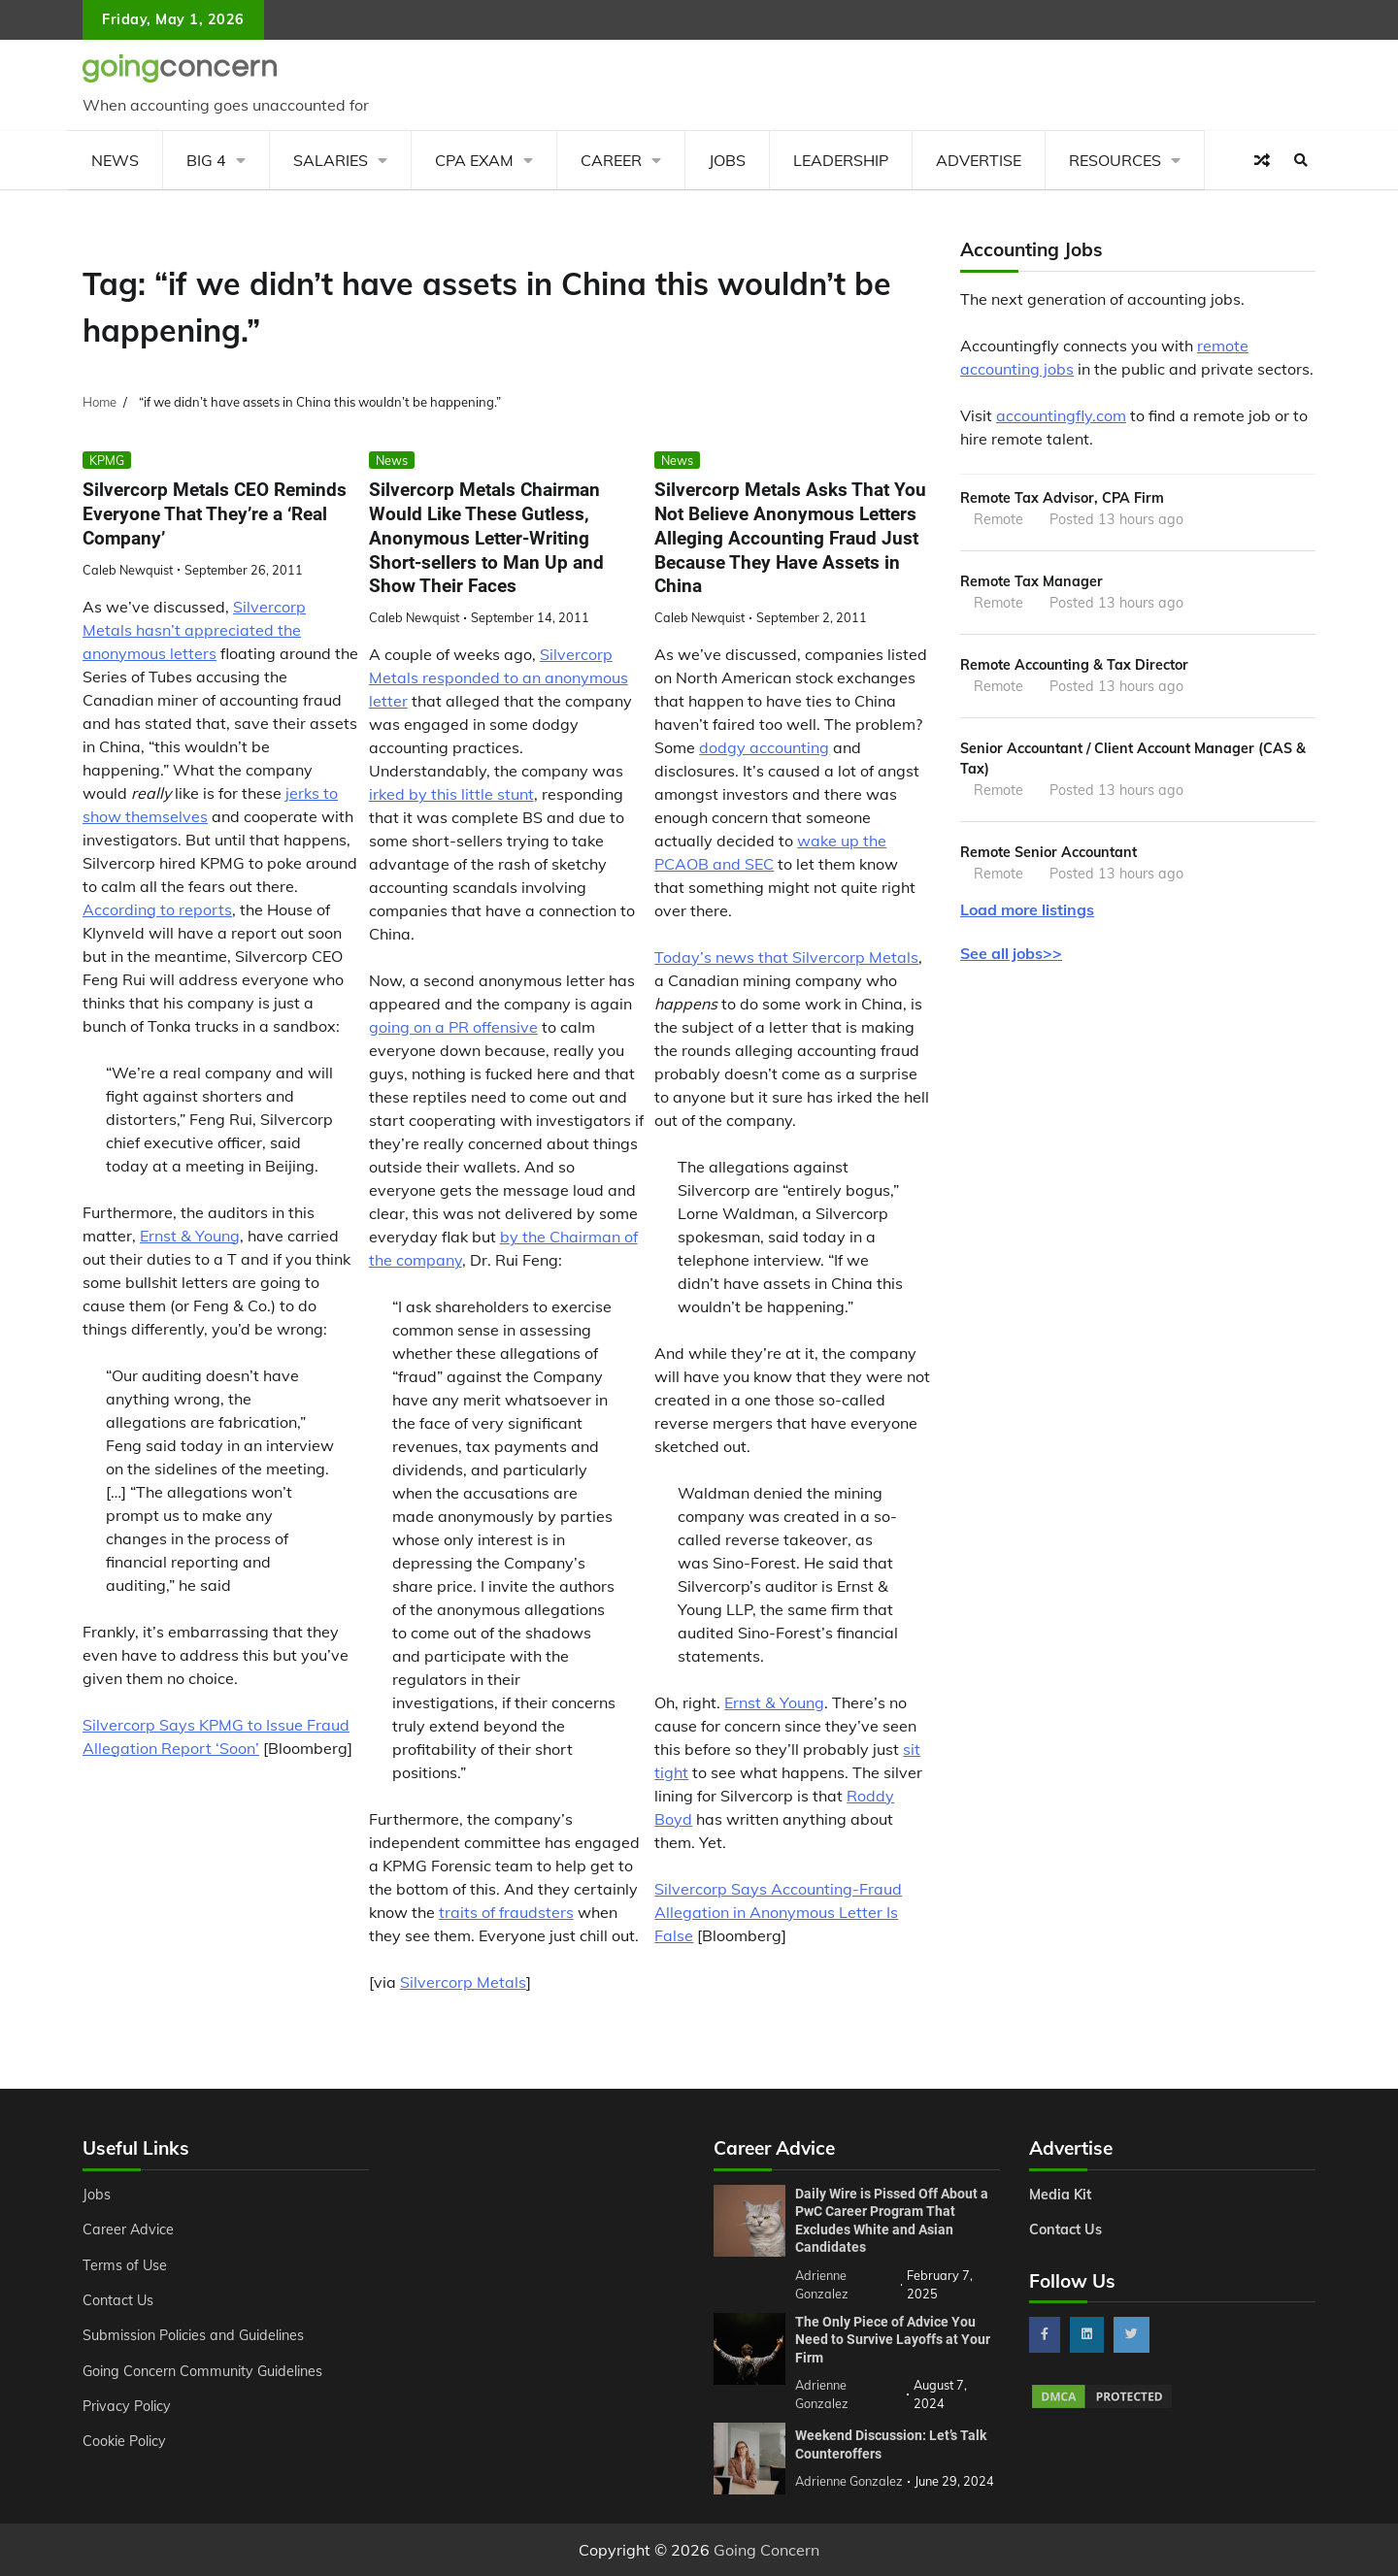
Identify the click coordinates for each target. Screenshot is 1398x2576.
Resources (1115, 160)
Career (611, 160)
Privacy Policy (127, 2406)
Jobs (727, 160)
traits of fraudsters (506, 1912)
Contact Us (118, 2300)
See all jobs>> (1011, 955)
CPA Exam (474, 160)
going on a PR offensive (453, 1027)
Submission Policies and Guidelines (193, 2335)
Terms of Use (125, 2265)
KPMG (106, 460)
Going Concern (766, 2549)
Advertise (978, 160)
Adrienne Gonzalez (849, 2481)
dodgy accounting (764, 747)
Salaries (330, 160)
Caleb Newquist (128, 570)
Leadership (840, 160)
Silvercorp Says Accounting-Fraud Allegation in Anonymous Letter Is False (778, 1912)
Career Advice (128, 2229)
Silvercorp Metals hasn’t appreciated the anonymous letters (194, 630)
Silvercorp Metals (463, 1982)
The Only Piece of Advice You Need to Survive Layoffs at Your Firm (892, 2339)
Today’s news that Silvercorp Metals (786, 957)
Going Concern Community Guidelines (202, 2371)
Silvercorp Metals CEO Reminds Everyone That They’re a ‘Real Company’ (215, 514)
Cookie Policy (124, 2441)
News (115, 160)
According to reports (157, 909)
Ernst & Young (190, 1235)
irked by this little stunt (451, 794)
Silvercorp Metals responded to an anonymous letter (498, 677)
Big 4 (206, 160)
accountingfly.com (1061, 415)
